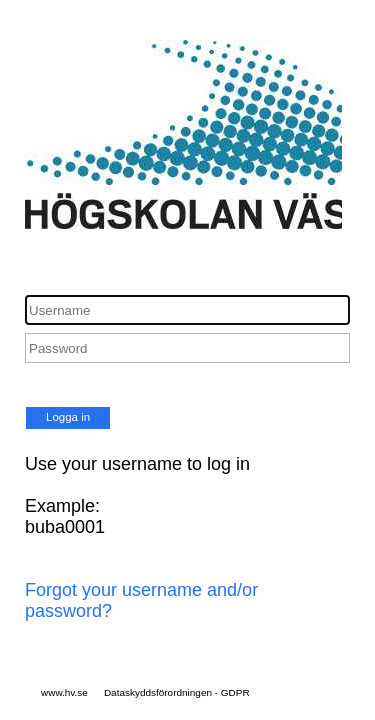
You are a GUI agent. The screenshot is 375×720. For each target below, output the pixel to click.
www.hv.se (64, 692)
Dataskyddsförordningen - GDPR (177, 692)
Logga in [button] (68, 417)
